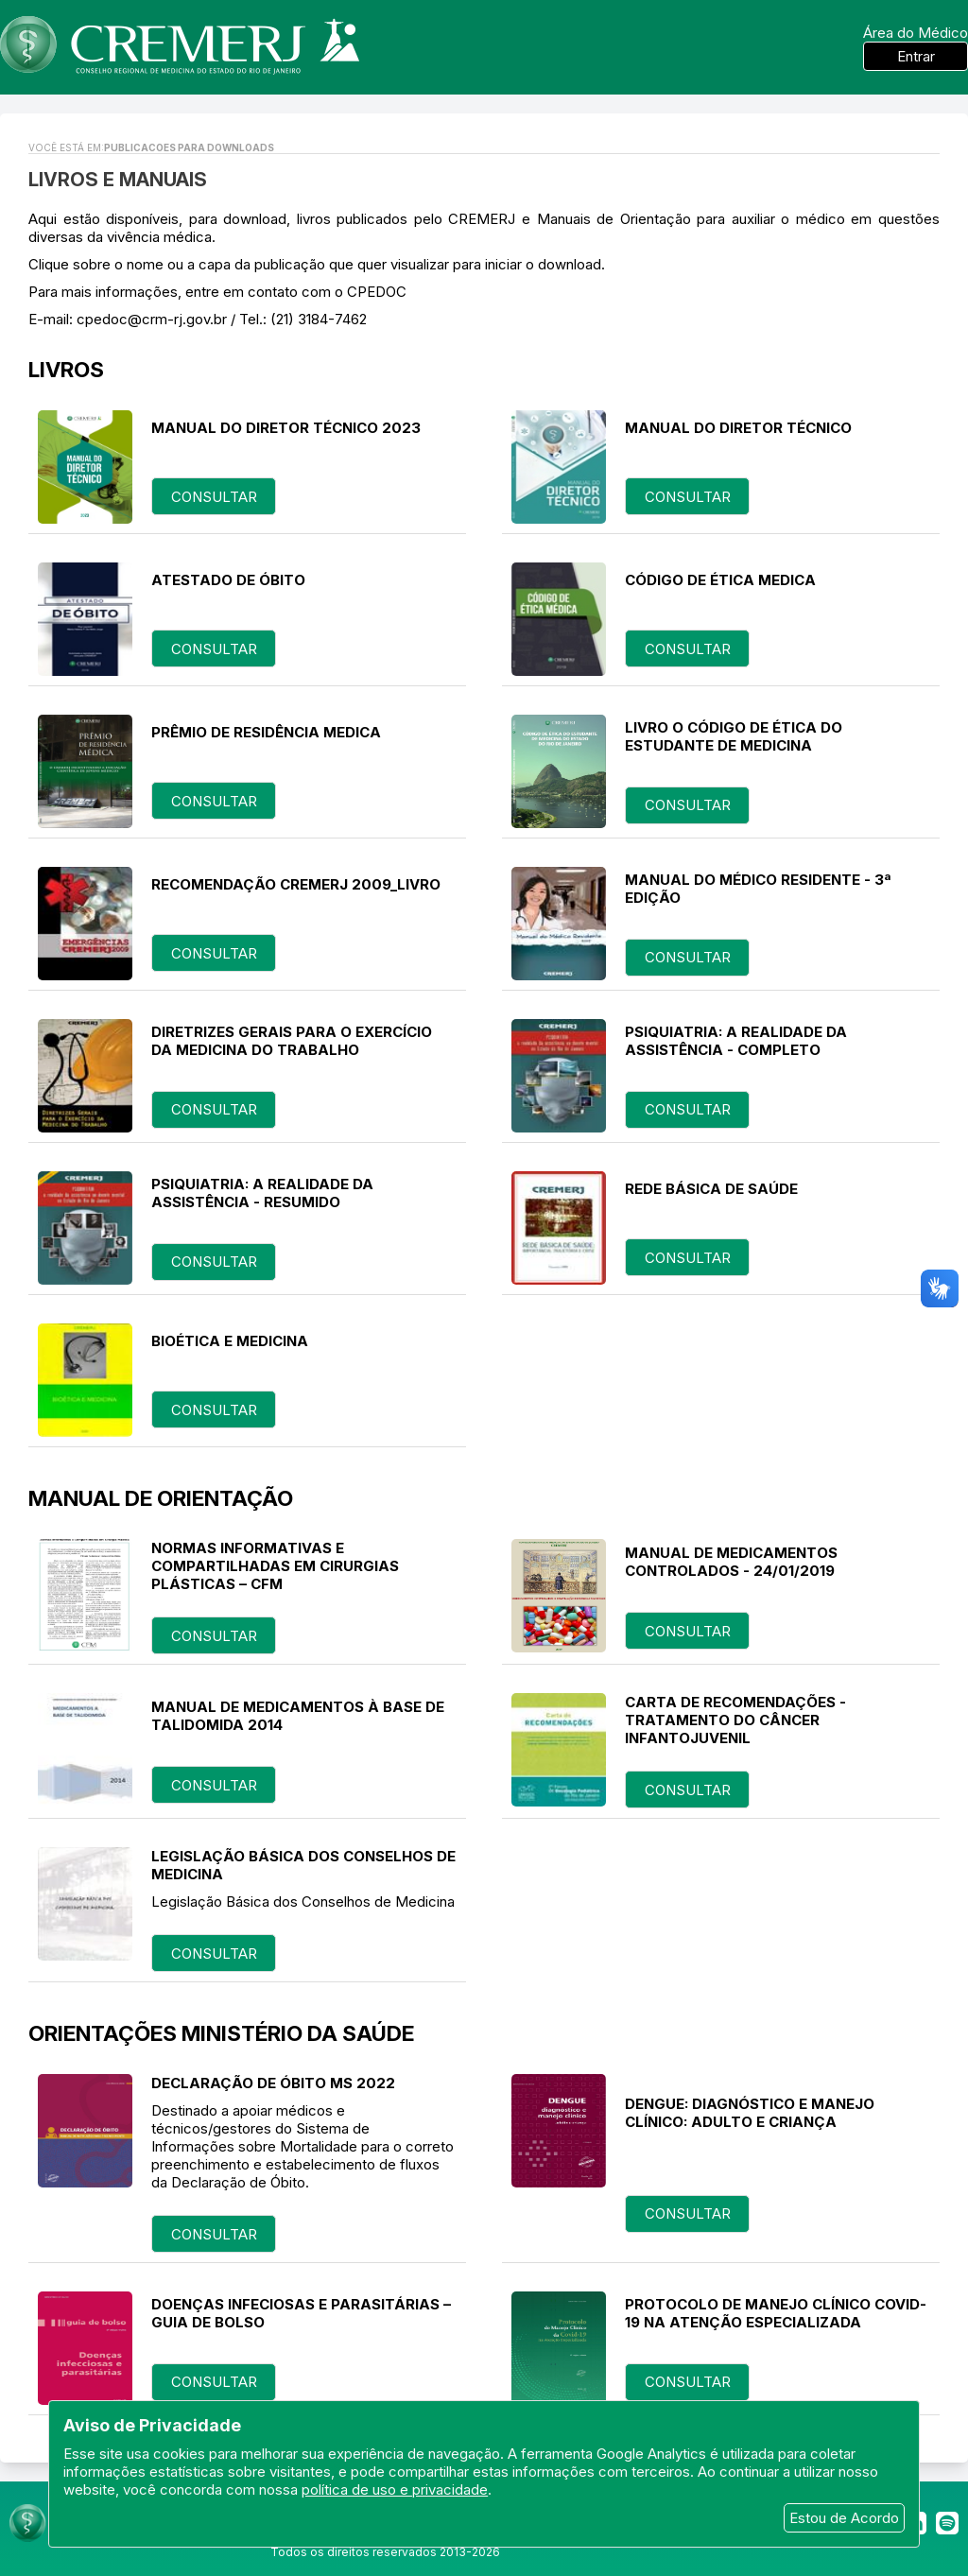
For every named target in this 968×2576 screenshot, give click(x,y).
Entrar (916, 56)
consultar (214, 497)
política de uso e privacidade (395, 2489)
